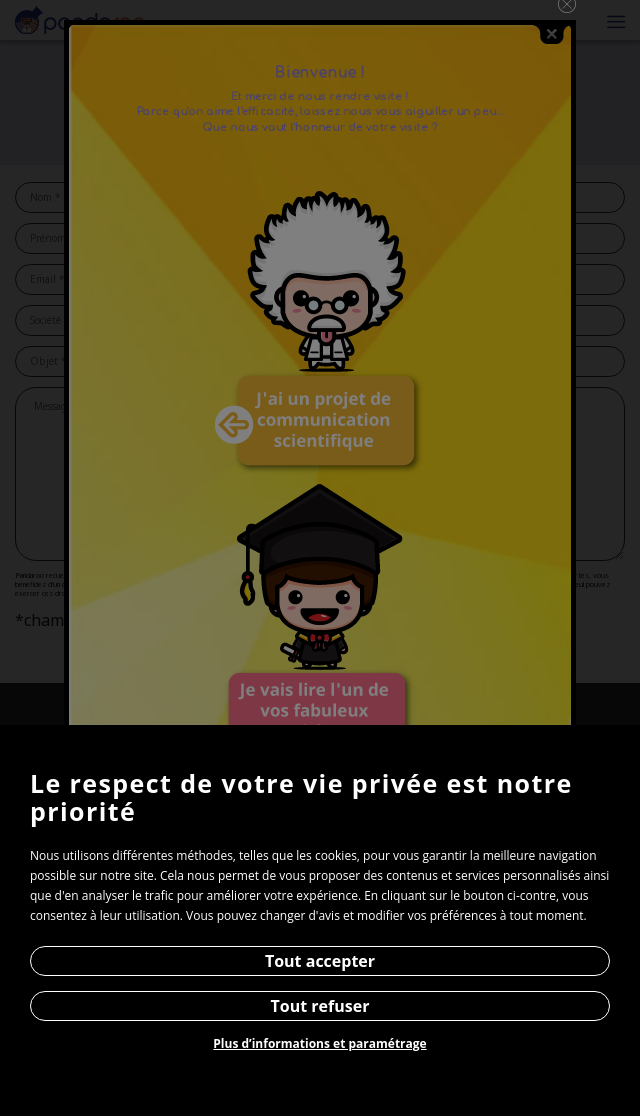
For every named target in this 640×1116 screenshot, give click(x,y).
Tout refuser (320, 1006)
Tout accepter (320, 961)
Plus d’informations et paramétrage (319, 1043)
